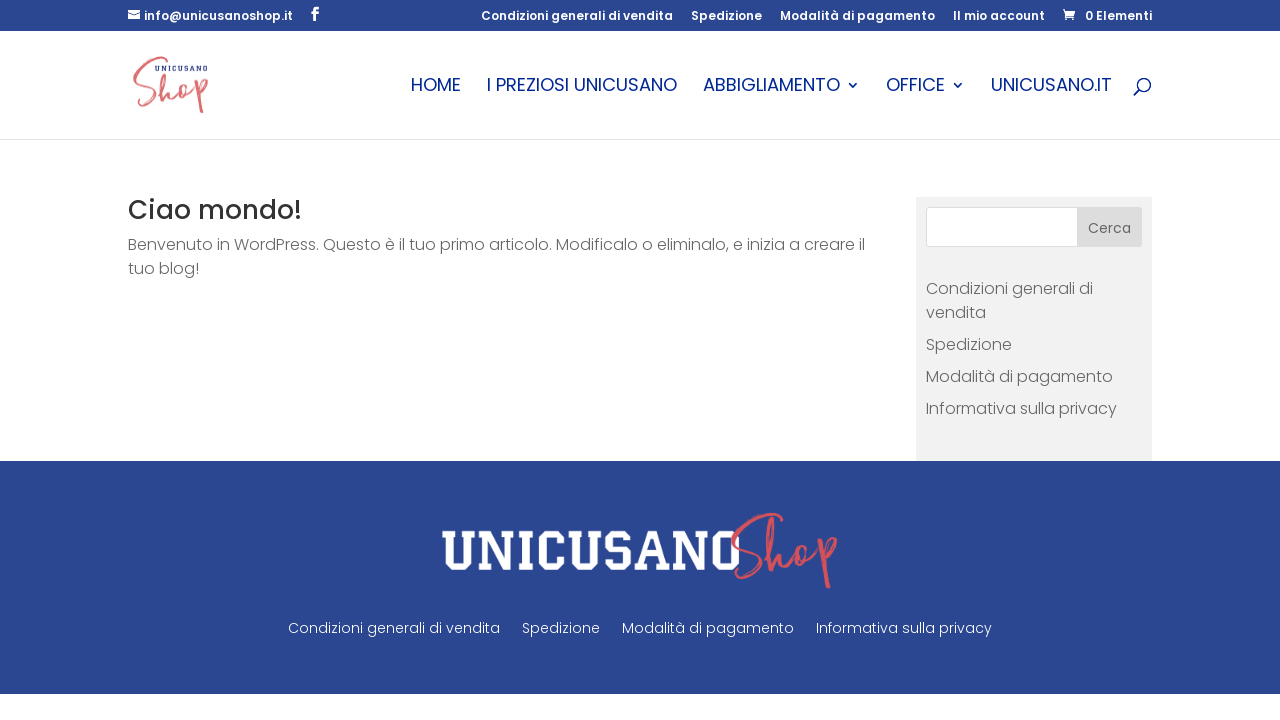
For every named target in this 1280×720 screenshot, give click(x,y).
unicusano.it (1051, 87)
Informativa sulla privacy (1021, 408)
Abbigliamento (771, 87)
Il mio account (999, 17)
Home (436, 87)
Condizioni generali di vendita (577, 17)
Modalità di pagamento (857, 17)
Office (915, 87)
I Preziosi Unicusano (582, 87)
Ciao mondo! (215, 210)
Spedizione (726, 17)
